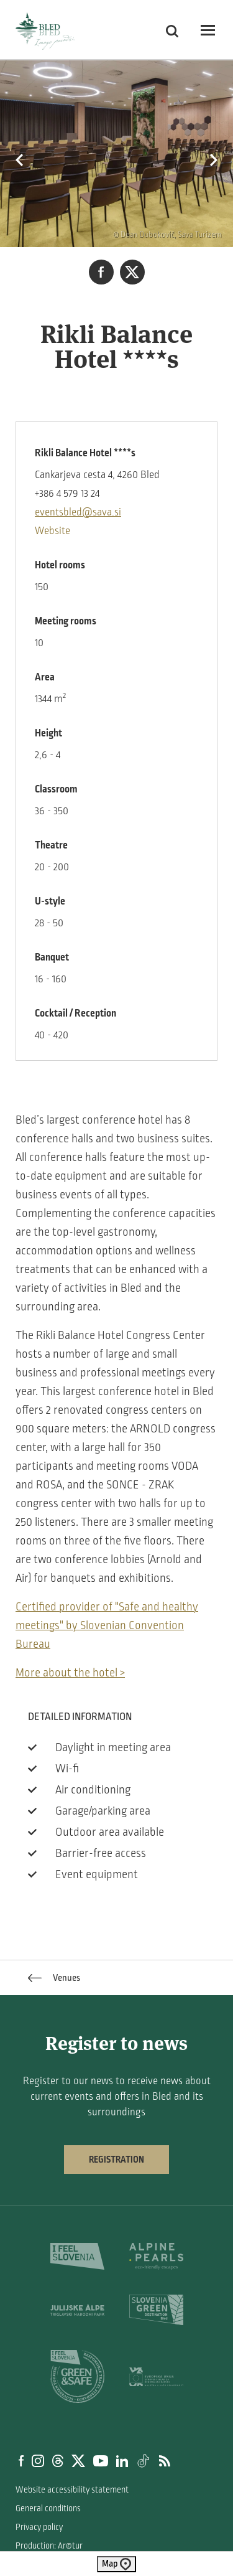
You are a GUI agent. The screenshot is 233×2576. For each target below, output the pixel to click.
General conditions (48, 2508)
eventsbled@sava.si (78, 512)
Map (116, 2564)
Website (52, 531)
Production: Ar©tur (49, 2545)
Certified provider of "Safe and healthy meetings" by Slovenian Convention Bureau (107, 1625)
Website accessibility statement (72, 2489)
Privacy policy (39, 2527)
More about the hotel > (70, 1672)
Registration (116, 2160)
